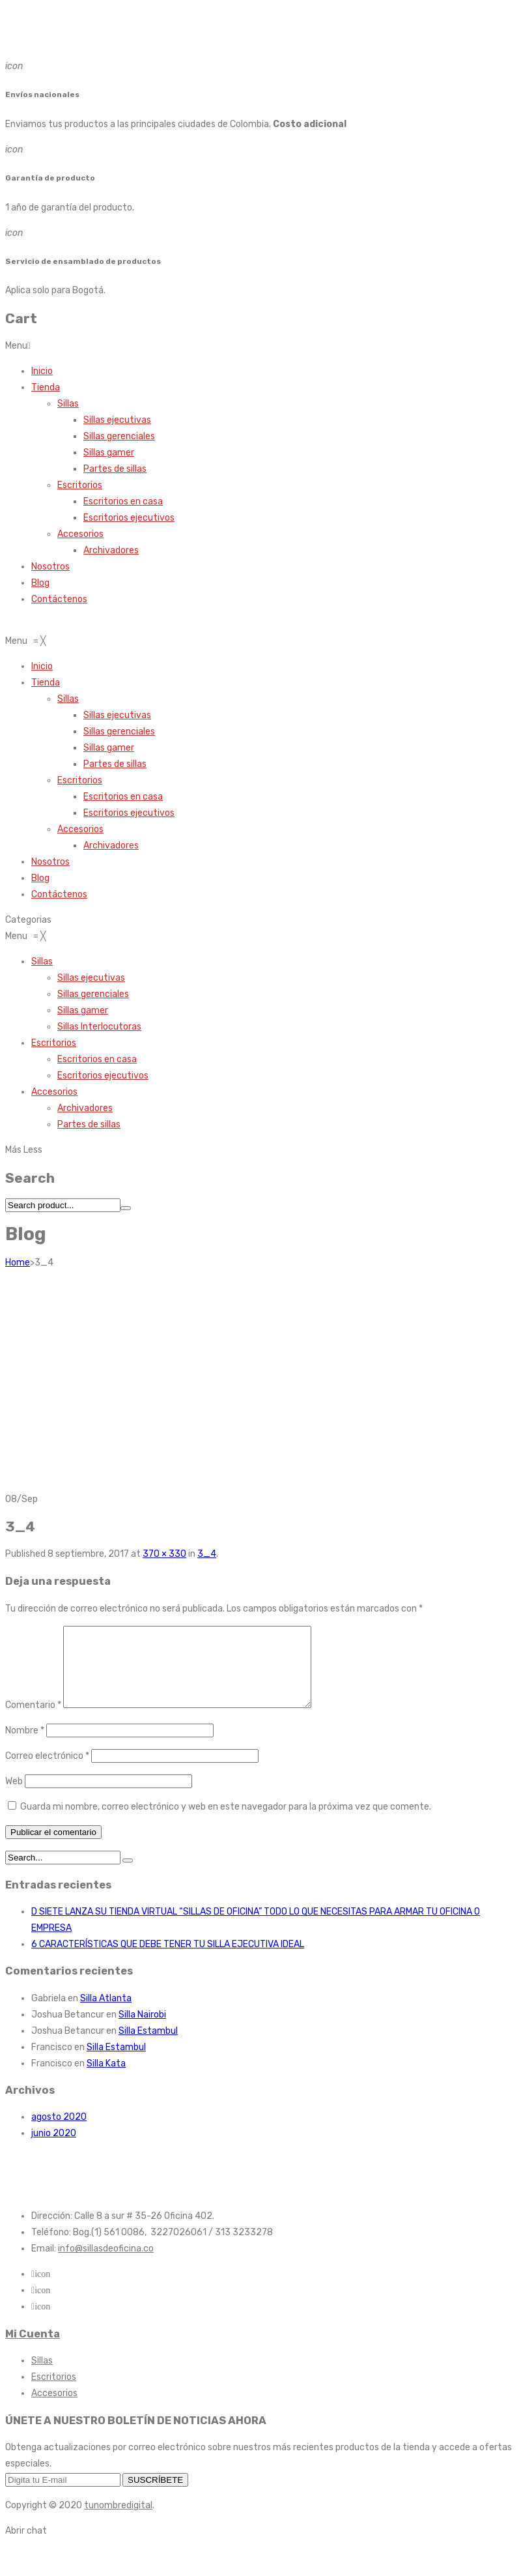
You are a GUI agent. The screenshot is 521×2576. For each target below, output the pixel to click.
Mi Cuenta (32, 2349)
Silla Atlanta (106, 2013)
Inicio (42, 371)
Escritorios (79, 485)
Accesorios (80, 534)
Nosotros (50, 566)
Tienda (45, 387)
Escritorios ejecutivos (129, 517)
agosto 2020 (59, 2132)
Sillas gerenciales (119, 436)
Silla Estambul (148, 2046)
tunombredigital (118, 2520)
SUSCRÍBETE (155, 2495)
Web (14, 1796)
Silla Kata (106, 2079)
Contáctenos (59, 599)
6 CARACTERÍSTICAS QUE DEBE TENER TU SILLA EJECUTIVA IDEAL (167, 1959)
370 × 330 (164, 1553)
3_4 (206, 1553)
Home (17, 1262)
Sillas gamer (108, 452)
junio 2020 (53, 2148)
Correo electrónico (47, 1771)
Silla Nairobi (142, 2030)
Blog (40, 582)
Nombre (24, 1746)
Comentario (33, 1720)
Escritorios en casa (123, 501)
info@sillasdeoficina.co (106, 2264)
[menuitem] (42, 666)
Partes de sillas (115, 468)
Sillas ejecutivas (117, 420)
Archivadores (111, 550)
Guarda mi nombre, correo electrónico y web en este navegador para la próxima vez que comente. (225, 1822)
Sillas (68, 403)
